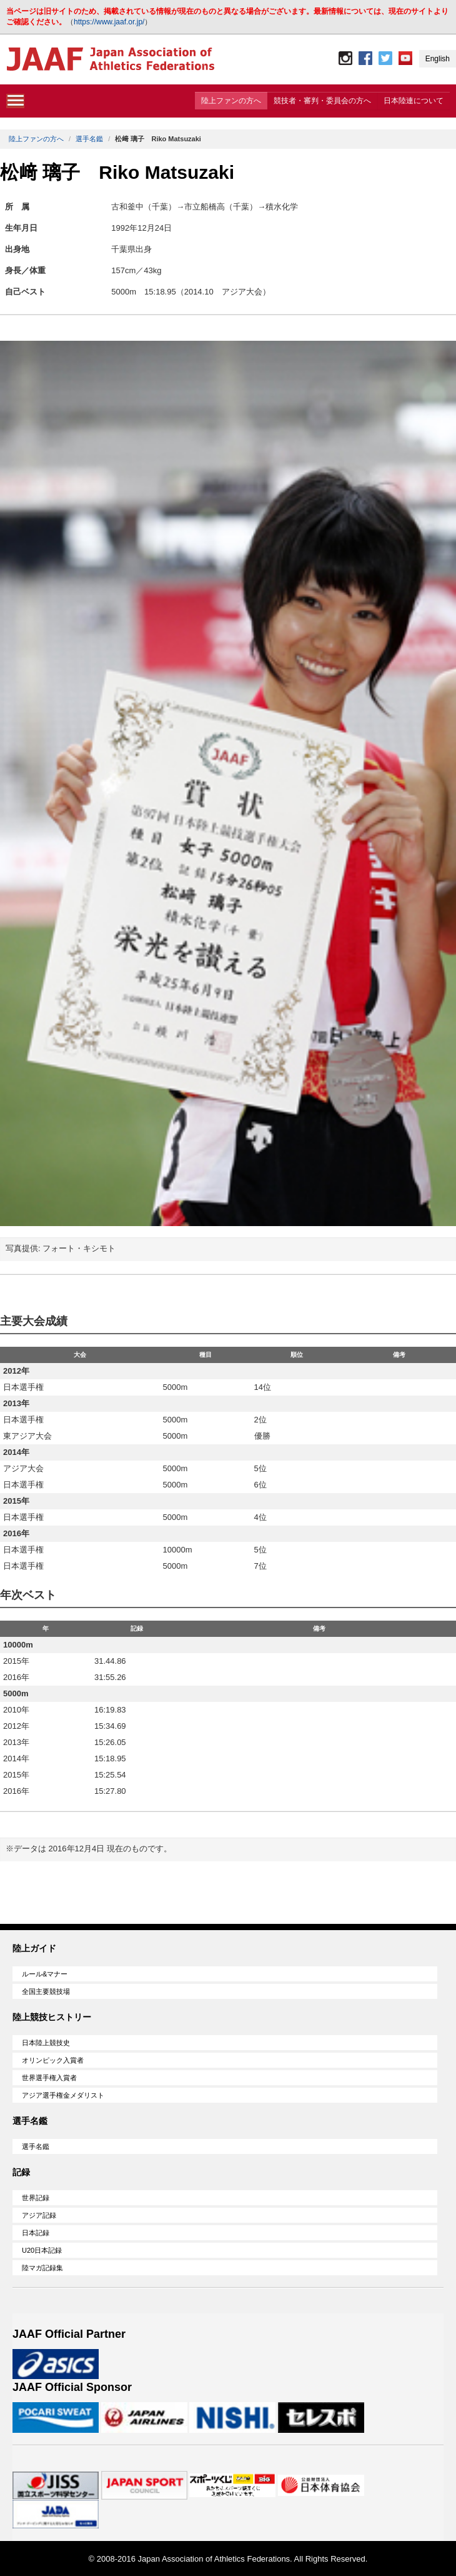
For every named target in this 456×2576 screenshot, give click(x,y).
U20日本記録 (42, 2250)
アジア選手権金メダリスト (63, 2095)
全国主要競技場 (46, 1991)
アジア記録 (39, 2215)
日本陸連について (414, 100)
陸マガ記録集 (42, 2268)
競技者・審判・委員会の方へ (322, 100)
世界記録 (35, 2197)
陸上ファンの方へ (231, 100)
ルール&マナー (44, 1974)
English (437, 58)
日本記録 (35, 2232)
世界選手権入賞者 (49, 2077)
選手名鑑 (89, 139)
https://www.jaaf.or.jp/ (109, 22)
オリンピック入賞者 (53, 2060)
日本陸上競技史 (46, 2042)
